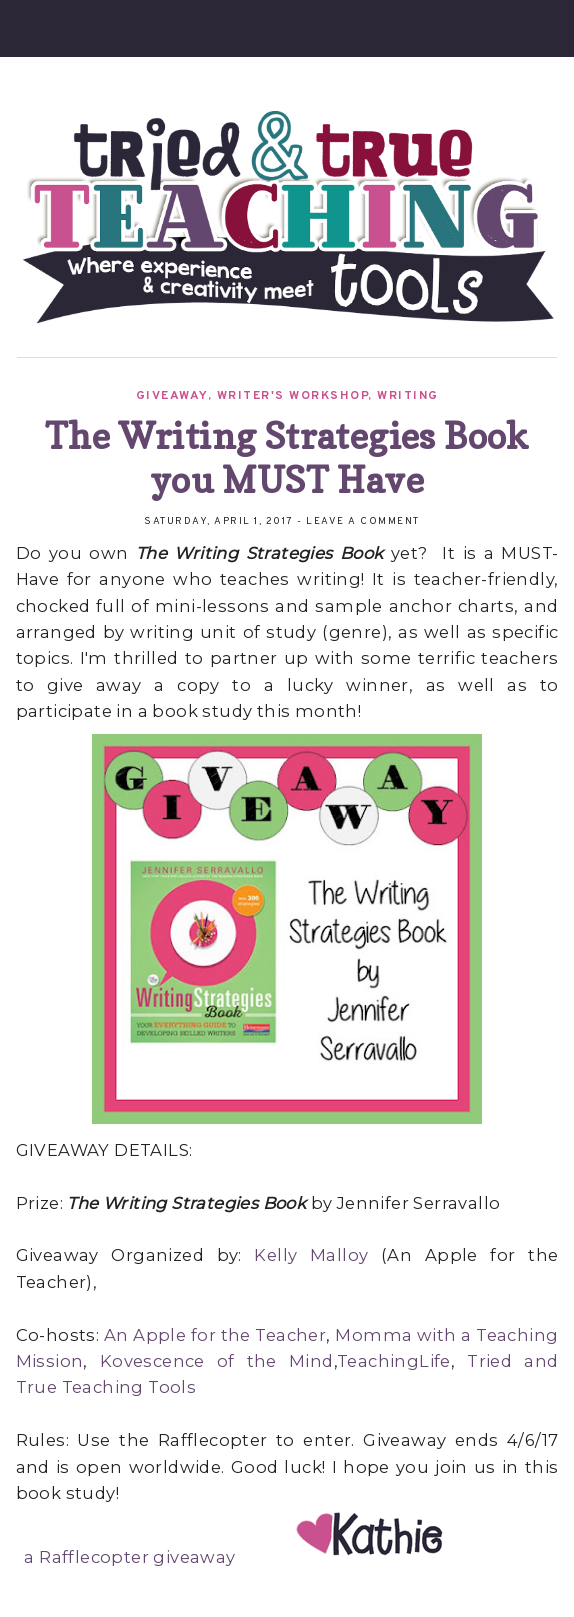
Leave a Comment (363, 521)
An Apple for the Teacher (215, 1335)
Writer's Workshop (293, 396)
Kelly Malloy (311, 1255)
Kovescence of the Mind (217, 1361)
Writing (408, 396)
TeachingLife (394, 1361)
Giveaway (172, 396)
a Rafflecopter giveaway (129, 1557)
